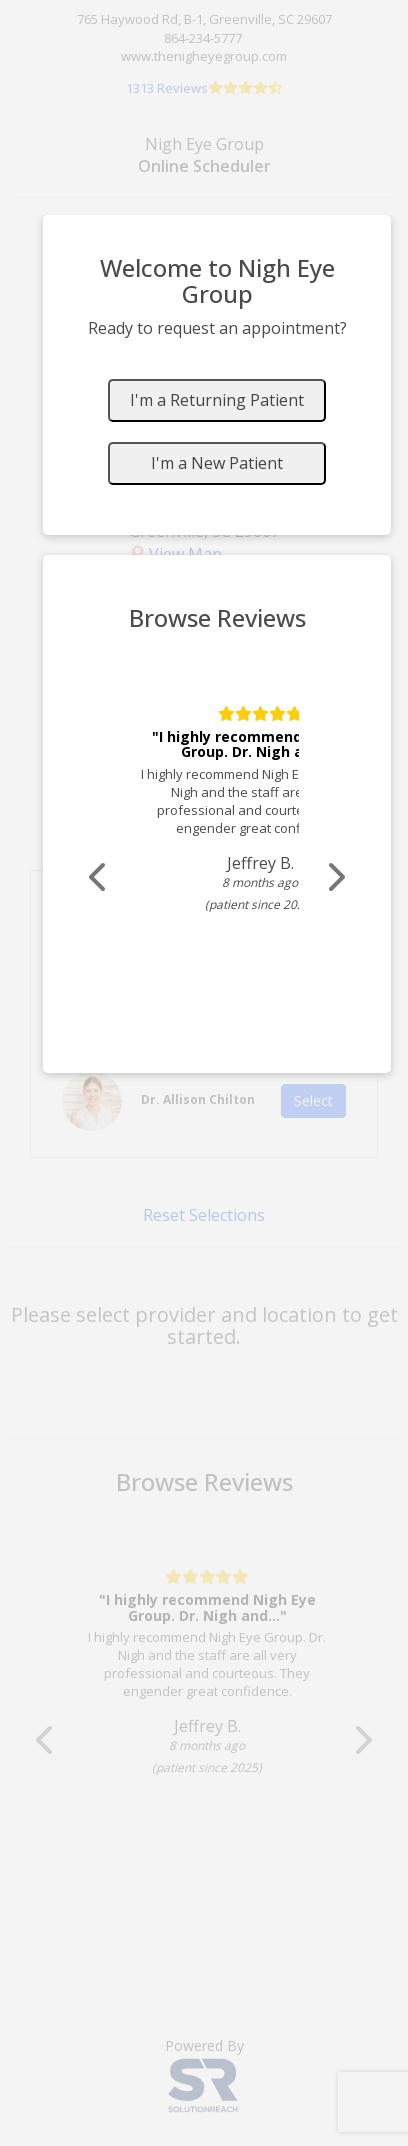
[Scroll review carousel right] (335, 877)
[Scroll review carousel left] (99, 877)
